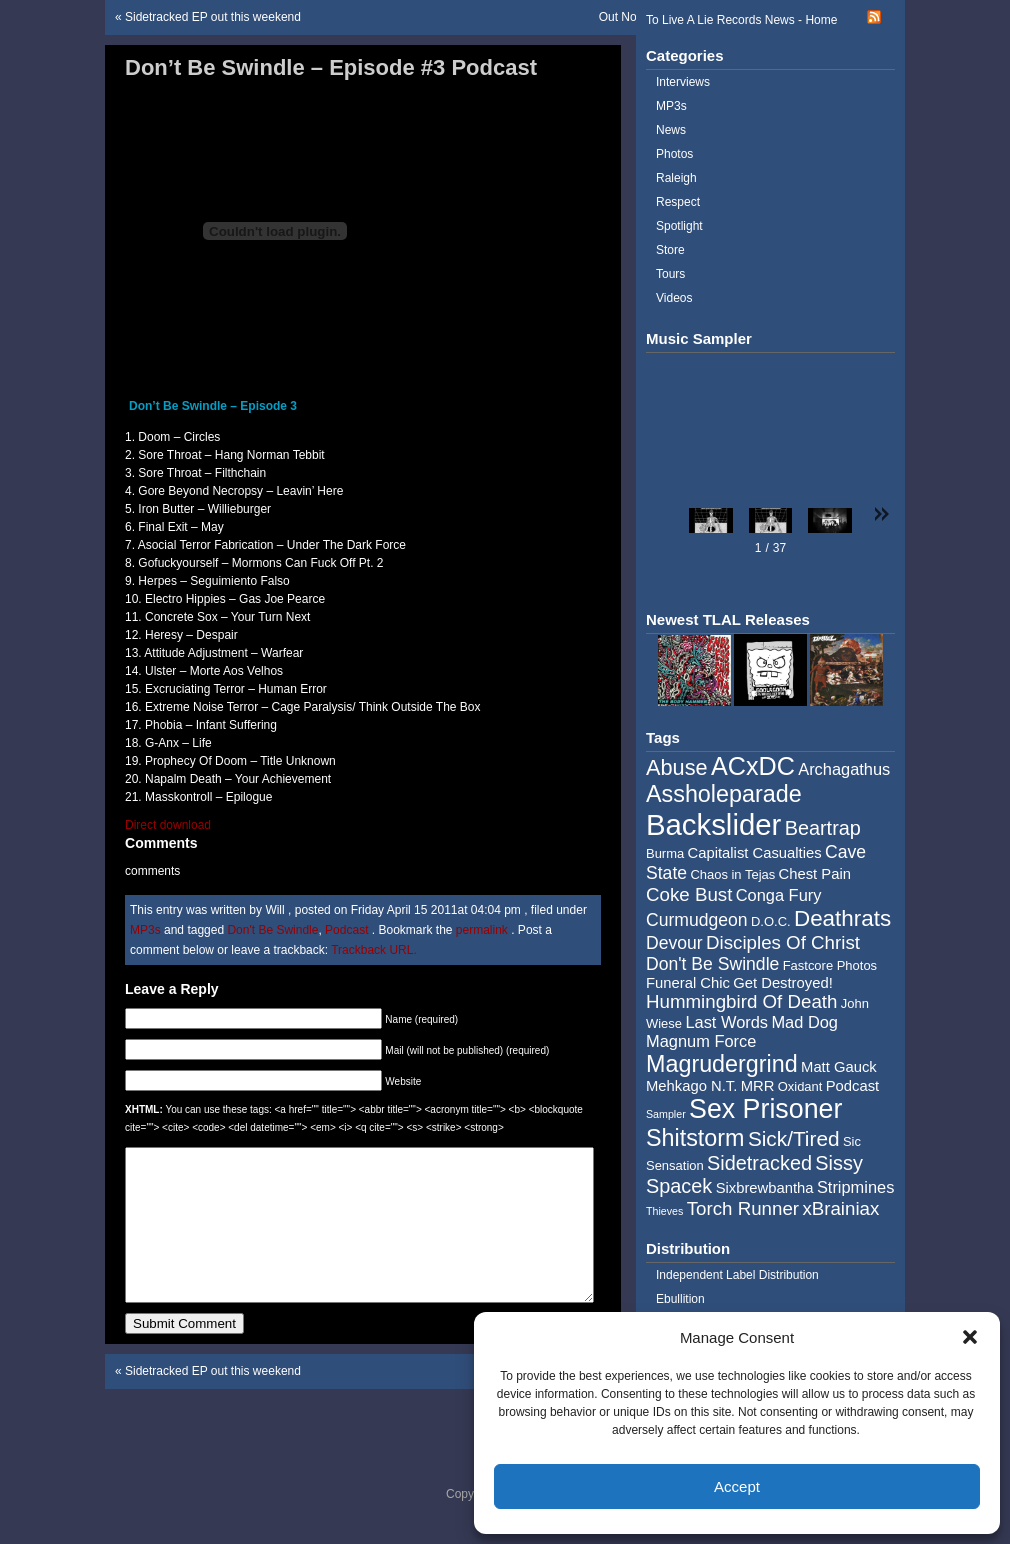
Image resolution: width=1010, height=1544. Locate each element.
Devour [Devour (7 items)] (674, 943)
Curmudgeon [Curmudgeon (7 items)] (697, 920)
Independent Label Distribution (737, 1275)
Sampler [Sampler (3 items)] (666, 1114)
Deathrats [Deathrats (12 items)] (842, 918)
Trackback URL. (374, 950)
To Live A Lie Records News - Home (741, 20)
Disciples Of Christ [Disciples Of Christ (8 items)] (783, 942)
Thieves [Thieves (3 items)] (664, 1211)
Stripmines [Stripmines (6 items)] (856, 1187)
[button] (970, 1337)
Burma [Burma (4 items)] (665, 853)
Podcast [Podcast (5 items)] (852, 1086)
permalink (483, 930)
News (671, 130)
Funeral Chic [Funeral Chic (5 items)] (688, 983)
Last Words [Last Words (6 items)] (726, 1022)
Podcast (346, 930)
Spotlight (679, 226)
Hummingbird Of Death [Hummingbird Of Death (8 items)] (741, 1001)
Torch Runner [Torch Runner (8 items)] (743, 1208)
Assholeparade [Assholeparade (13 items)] (724, 794)
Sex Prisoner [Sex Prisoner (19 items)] (765, 1109)
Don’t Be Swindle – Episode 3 (213, 406)
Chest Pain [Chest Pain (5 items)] (815, 874)
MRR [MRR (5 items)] (758, 1086)
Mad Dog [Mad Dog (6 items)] (804, 1022)
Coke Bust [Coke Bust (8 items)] (689, 894)
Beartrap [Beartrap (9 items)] (823, 828)
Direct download (168, 825)
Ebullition (680, 1299)
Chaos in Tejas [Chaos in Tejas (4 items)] (732, 874)
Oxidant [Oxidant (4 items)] (800, 1086)
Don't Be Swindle (272, 930)
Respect (678, 202)
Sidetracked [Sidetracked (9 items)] (759, 1163)
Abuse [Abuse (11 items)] (677, 767)
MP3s (145, 930)
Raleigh (676, 178)
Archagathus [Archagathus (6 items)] (844, 769)
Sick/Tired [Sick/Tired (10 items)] (794, 1138)
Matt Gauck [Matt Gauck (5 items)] (839, 1067)
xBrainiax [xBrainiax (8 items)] (840, 1208)
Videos (674, 298)
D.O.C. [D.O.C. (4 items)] (771, 921)
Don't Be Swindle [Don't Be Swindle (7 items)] (712, 964)
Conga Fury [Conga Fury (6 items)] (779, 895)
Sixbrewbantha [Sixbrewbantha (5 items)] (765, 1188)
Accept (737, 1486)
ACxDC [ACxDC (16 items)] (753, 766)
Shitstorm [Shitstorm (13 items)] (695, 1138)
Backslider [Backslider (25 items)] (713, 824)
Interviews (683, 82)
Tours (670, 274)
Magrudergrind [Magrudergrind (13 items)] (722, 1064)
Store (670, 250)
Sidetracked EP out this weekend (213, 17)
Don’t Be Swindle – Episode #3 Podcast (331, 67)
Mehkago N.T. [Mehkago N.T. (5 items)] (691, 1086)
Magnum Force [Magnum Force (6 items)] (701, 1041)
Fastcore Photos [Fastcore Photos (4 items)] (830, 965)
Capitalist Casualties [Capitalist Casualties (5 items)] (755, 853)
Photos (674, 154)
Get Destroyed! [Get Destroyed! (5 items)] (783, 983)
